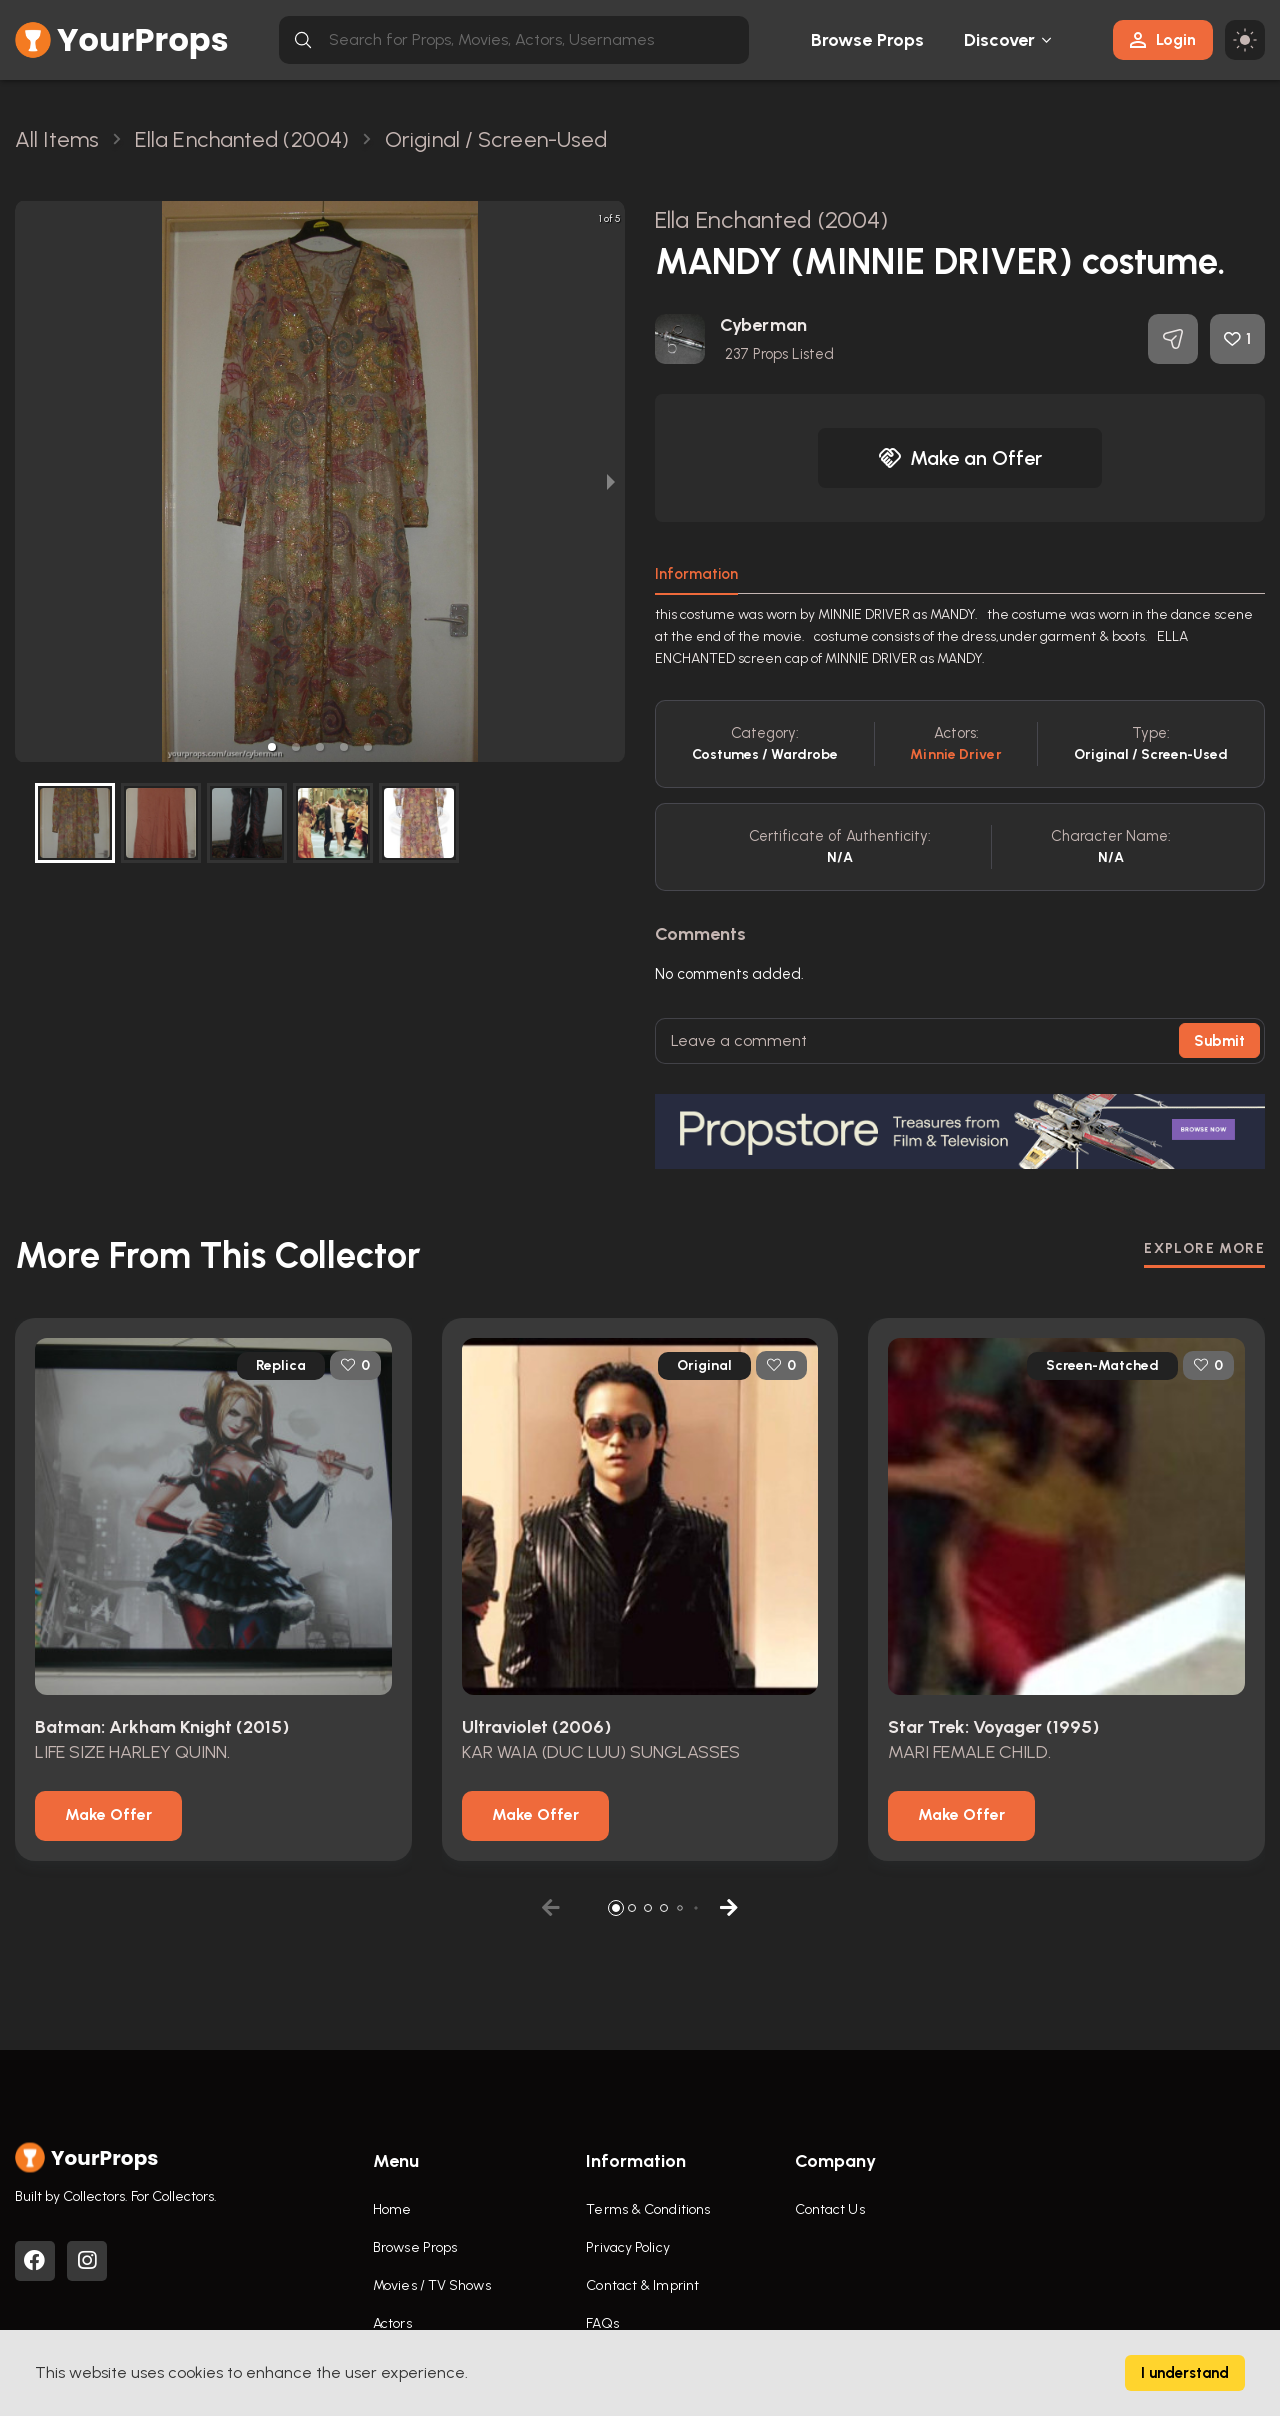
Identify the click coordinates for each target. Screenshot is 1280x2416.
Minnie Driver (955, 754)
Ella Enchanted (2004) (771, 219)
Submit (1219, 1041)
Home (392, 2209)
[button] (272, 747)
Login (1163, 39)
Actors (392, 2323)
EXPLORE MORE (1204, 1248)
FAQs (602, 2323)
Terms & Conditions (648, 2209)
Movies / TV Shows (432, 2285)
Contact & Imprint (642, 2285)
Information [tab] (696, 574)
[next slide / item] (611, 481)
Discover (1000, 40)
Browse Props (867, 40)
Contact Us (830, 2209)
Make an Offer (960, 458)
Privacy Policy (627, 2247)
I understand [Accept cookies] (1185, 2373)
